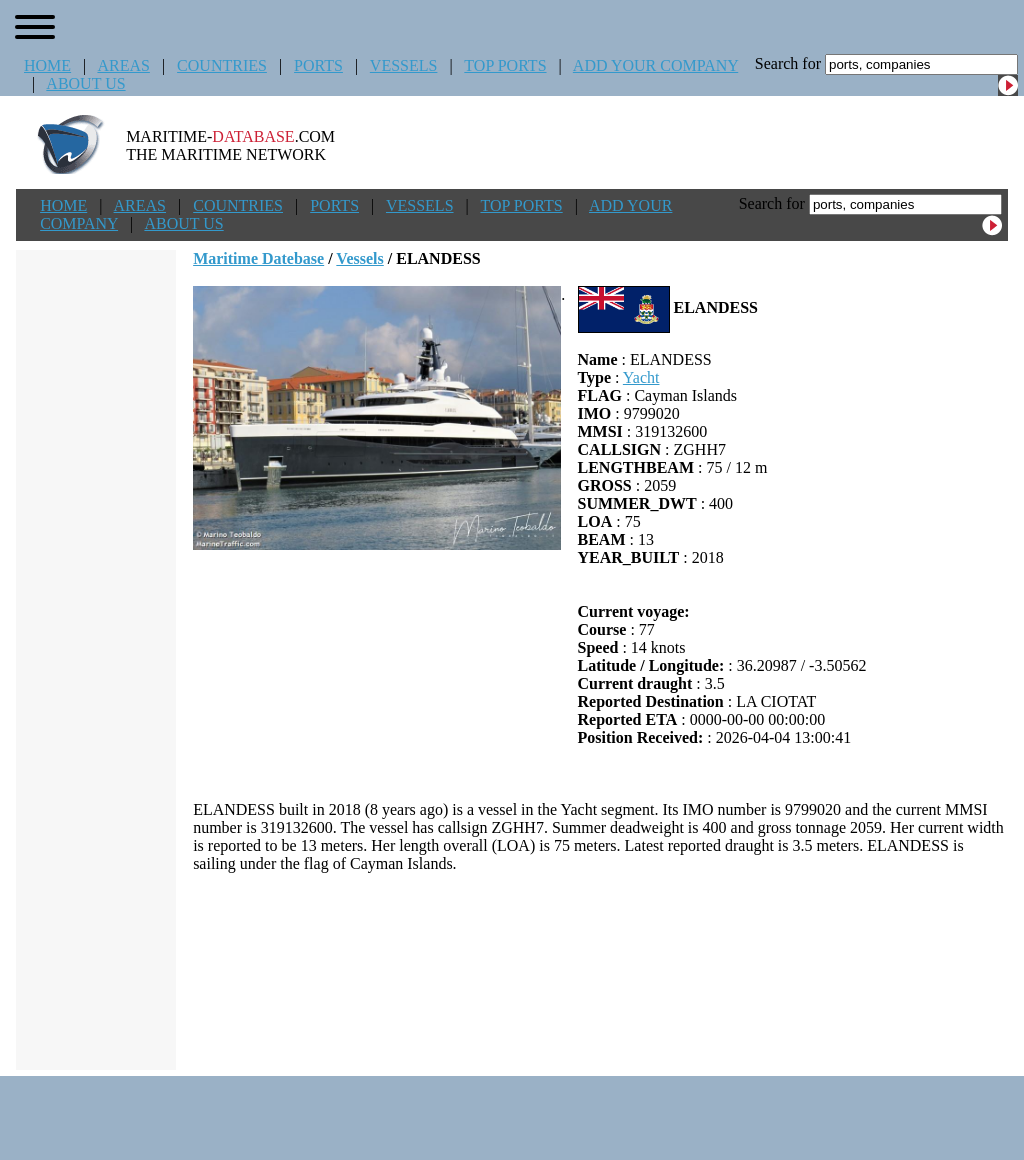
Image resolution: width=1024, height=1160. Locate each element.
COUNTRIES (222, 65)
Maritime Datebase (258, 258)
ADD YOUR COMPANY (655, 65)
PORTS (318, 65)
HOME (47, 65)
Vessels (359, 258)
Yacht (641, 377)
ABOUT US (85, 83)
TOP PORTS (505, 65)
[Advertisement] (601, 971)
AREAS (123, 65)
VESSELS (404, 65)
